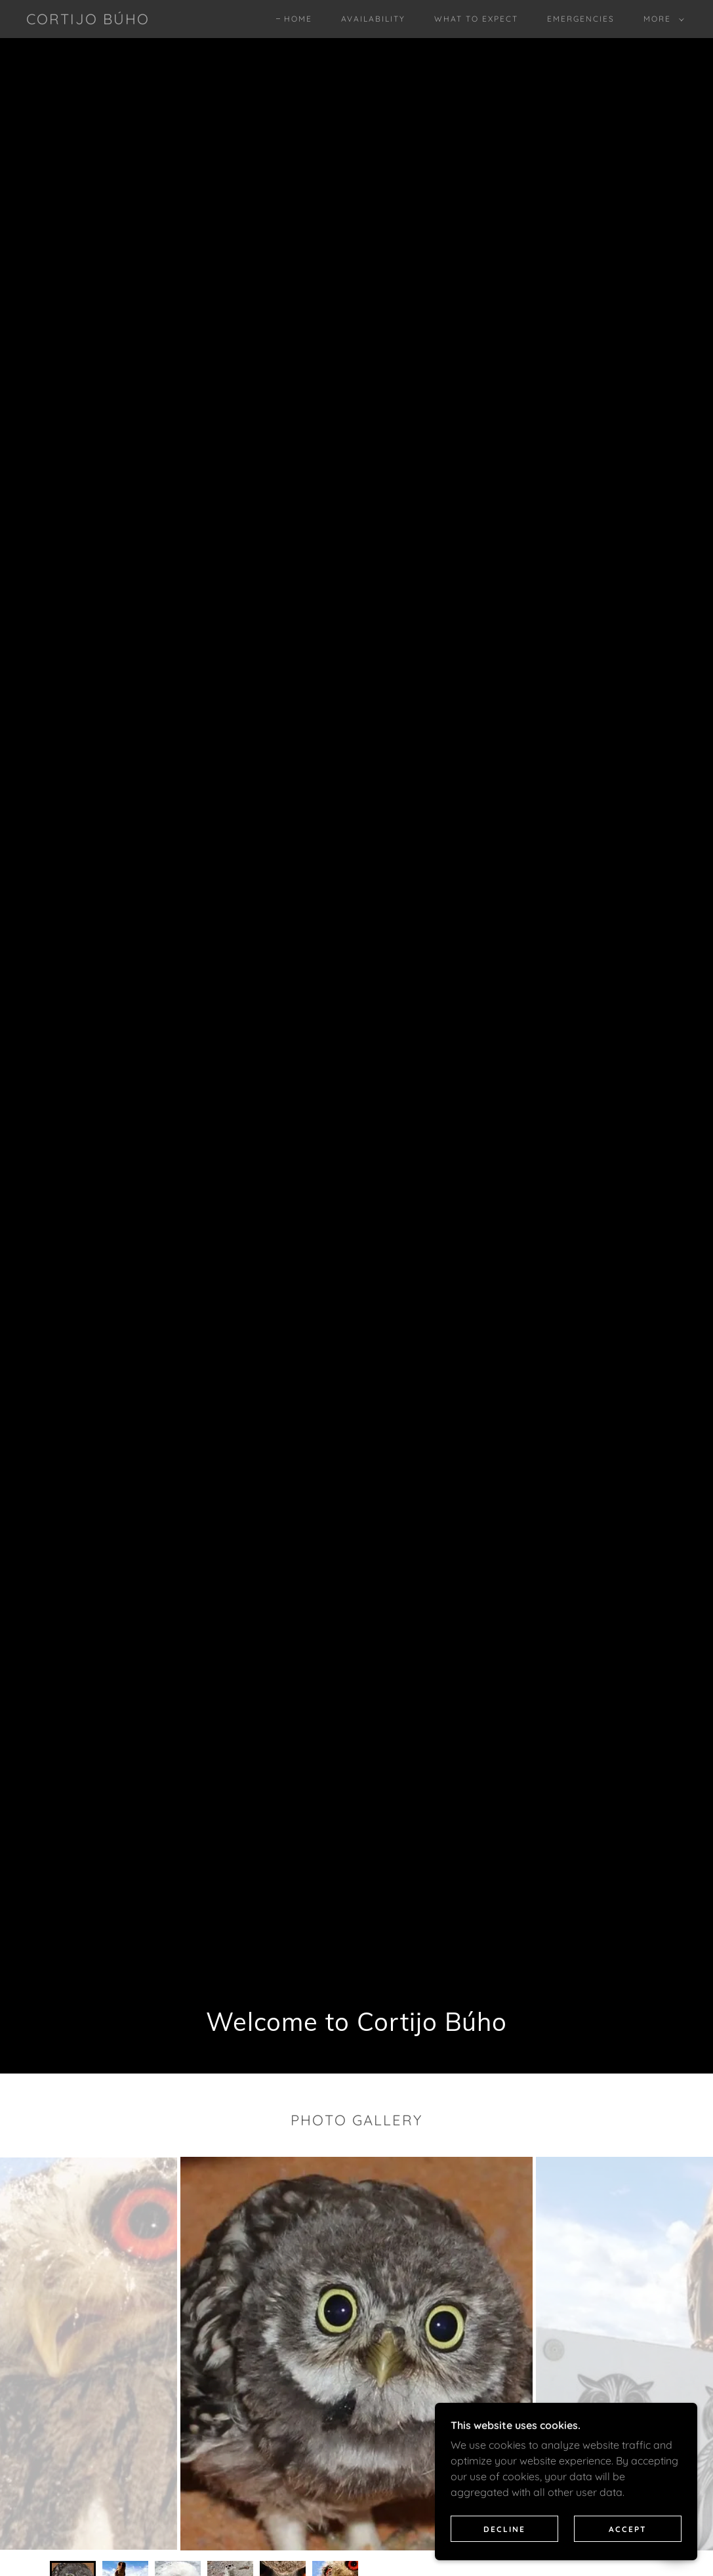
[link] (88, 20)
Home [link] (298, 19)
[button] (661, 19)
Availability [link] (373, 19)
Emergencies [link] (581, 19)
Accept (628, 2529)
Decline (504, 2529)
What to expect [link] (476, 19)
